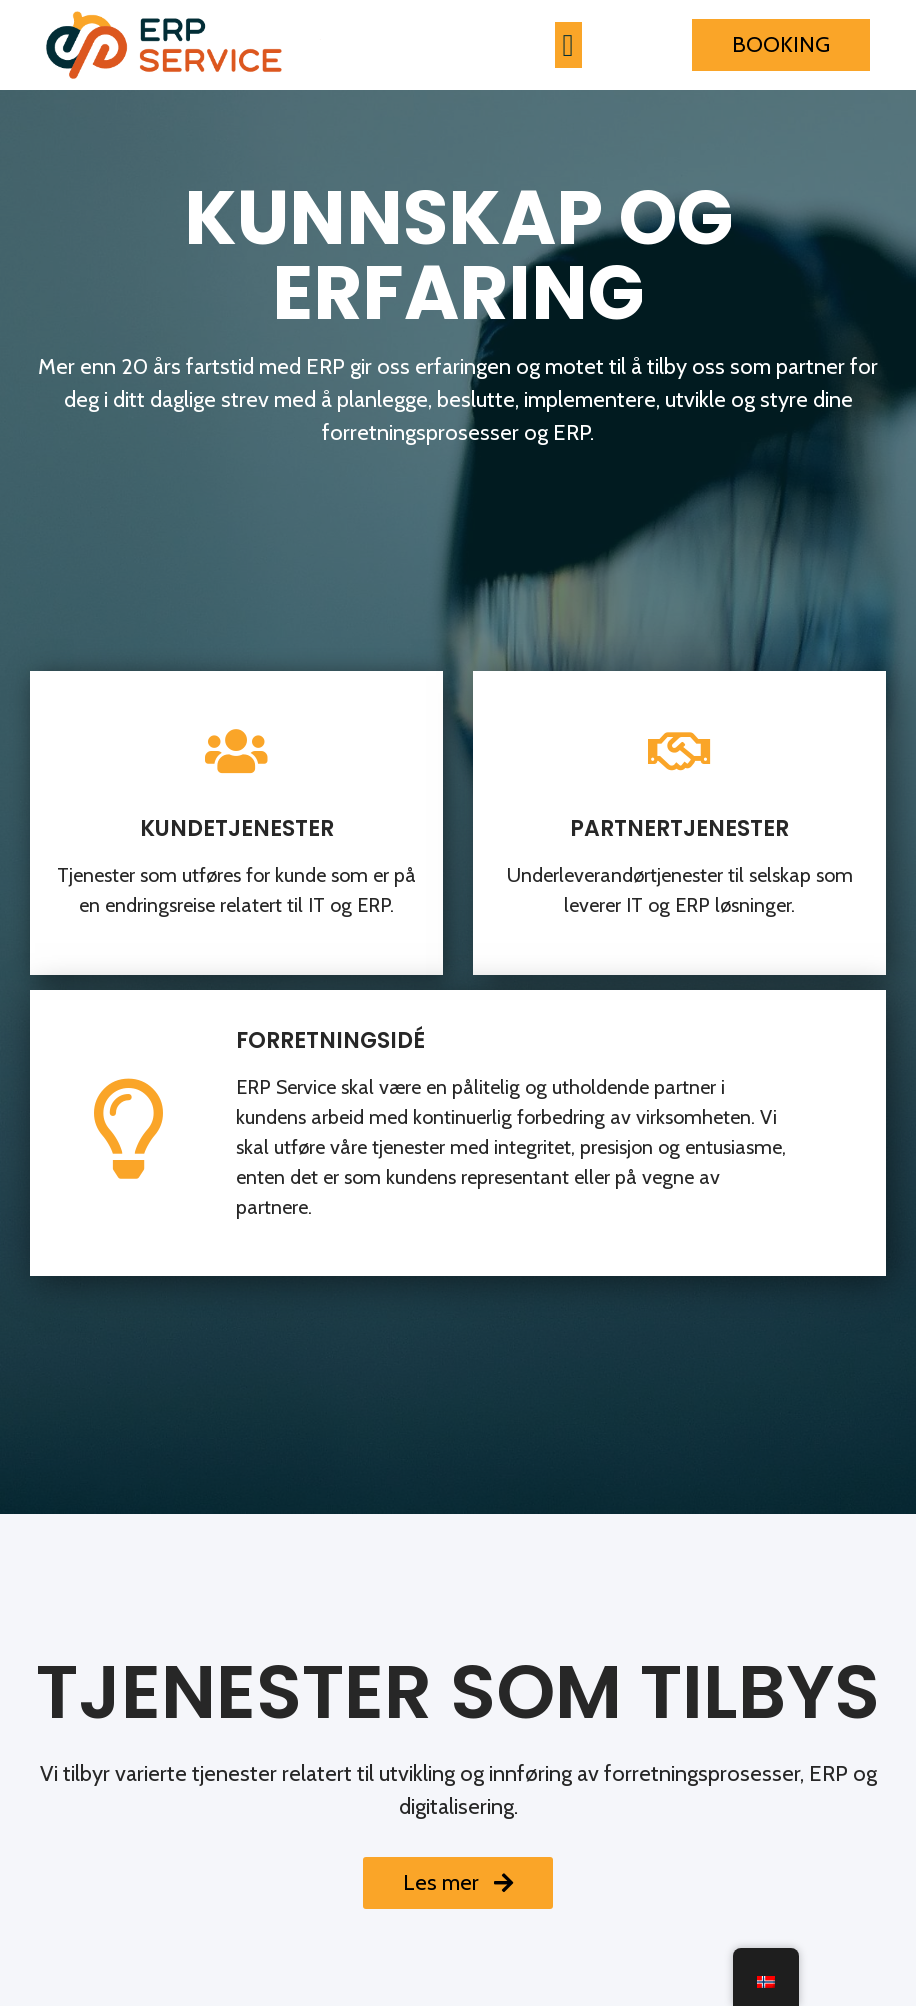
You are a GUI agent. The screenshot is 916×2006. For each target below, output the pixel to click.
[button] (568, 45)
